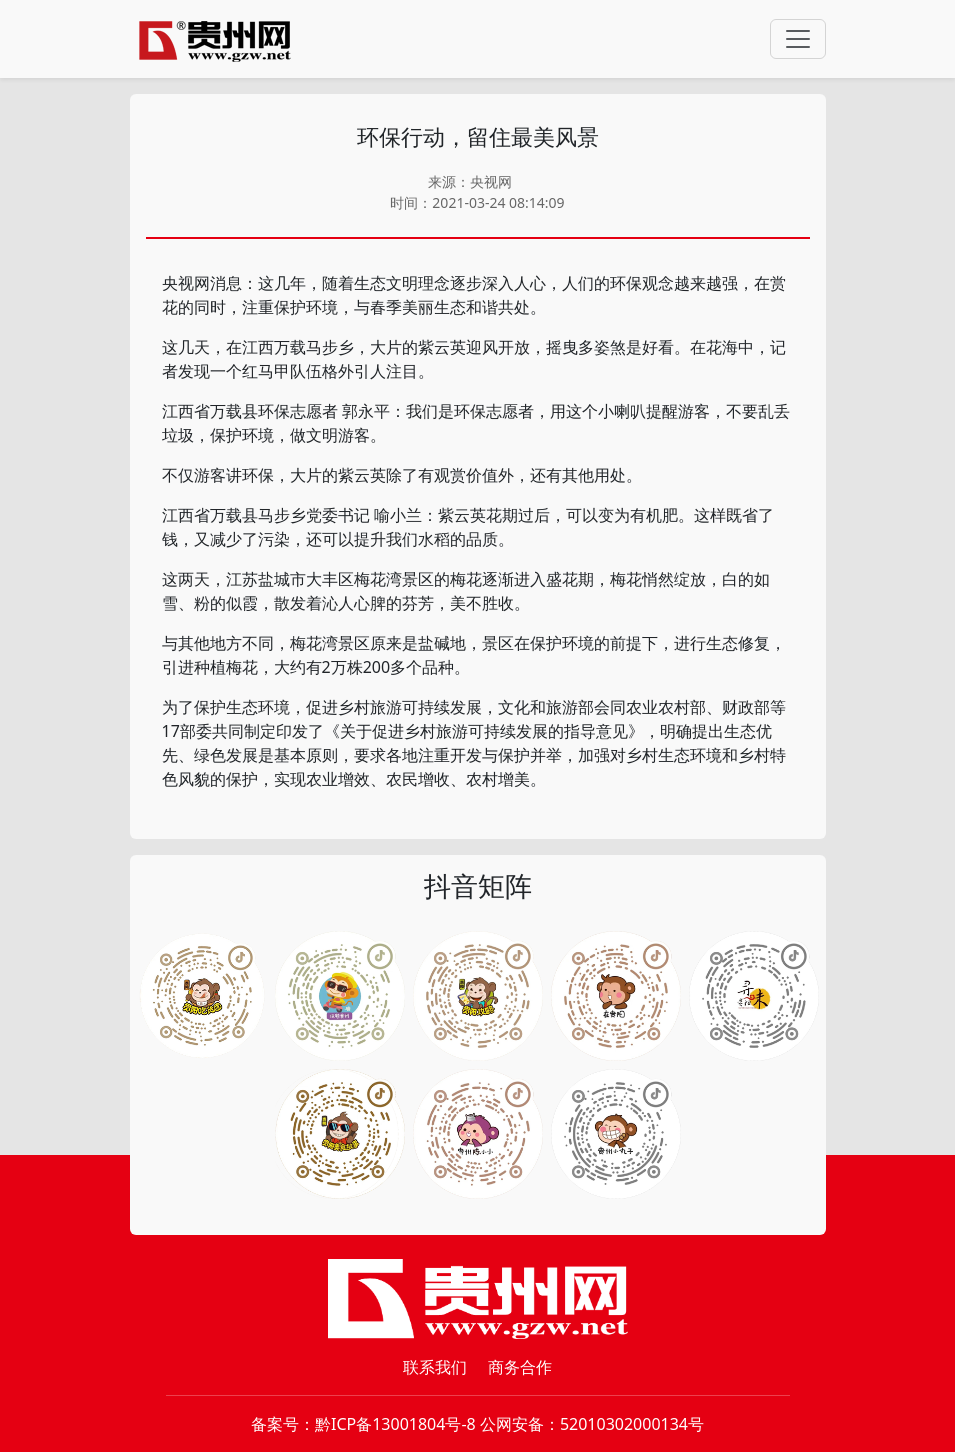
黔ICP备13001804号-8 (395, 1424)
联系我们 (435, 1367)
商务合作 (520, 1367)
